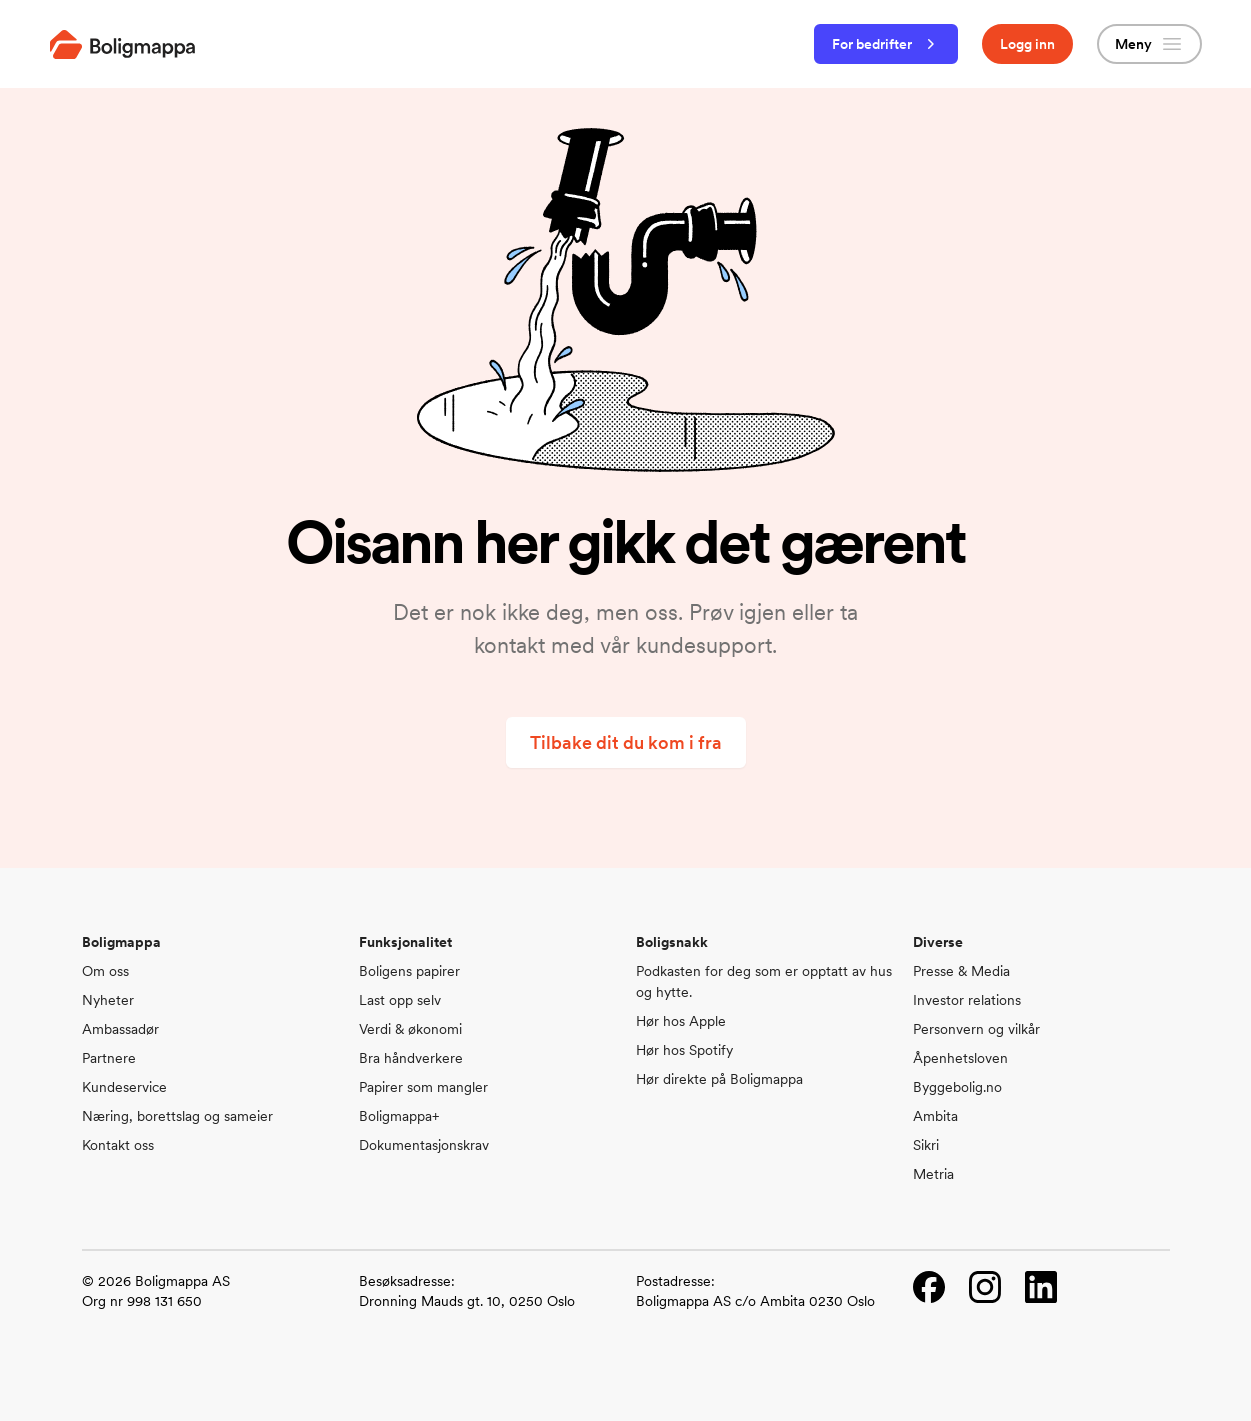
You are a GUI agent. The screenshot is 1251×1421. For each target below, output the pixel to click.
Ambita (935, 1116)
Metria (933, 1174)
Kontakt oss (118, 1145)
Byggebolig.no (957, 1087)
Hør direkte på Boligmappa (719, 1079)
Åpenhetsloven (960, 1058)
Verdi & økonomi (410, 1029)
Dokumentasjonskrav (424, 1145)
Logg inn (1027, 44)
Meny (1149, 44)
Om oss (105, 971)
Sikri (926, 1145)
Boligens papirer (409, 971)
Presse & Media (961, 971)
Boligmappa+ (399, 1116)
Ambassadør (120, 1029)
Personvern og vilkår (976, 1029)
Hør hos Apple (681, 1021)
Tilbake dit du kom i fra (626, 742)
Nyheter (108, 1000)
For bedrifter (886, 44)
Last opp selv (400, 1000)
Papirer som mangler (423, 1087)
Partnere (109, 1058)
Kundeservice (124, 1087)
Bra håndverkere (411, 1058)
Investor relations (967, 1000)
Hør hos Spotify (684, 1050)
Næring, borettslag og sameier (177, 1116)
